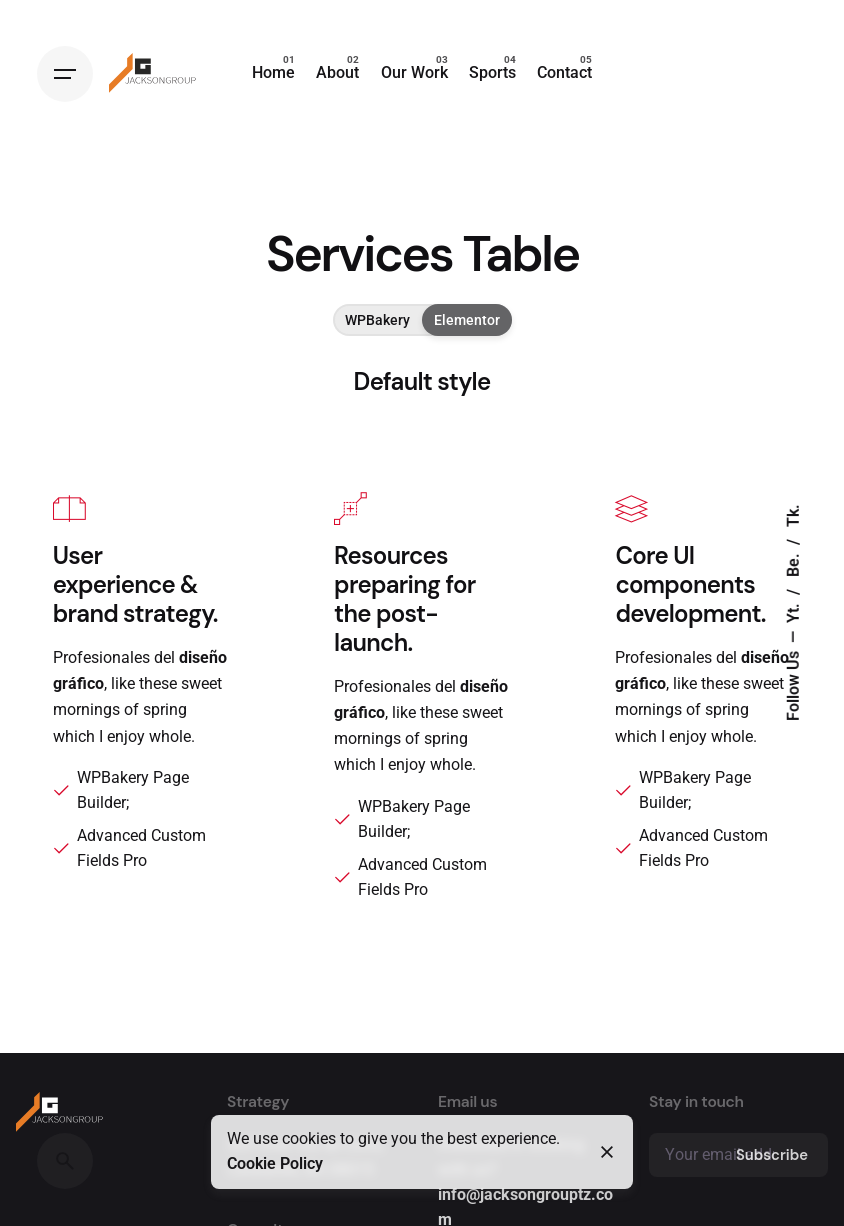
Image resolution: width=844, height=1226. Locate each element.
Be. (794, 564)
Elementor (467, 320)
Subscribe (772, 1155)
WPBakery (377, 320)
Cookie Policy (275, 1164)
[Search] (65, 1161)
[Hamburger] (65, 74)
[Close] (607, 1152)
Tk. (794, 516)
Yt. (794, 612)
